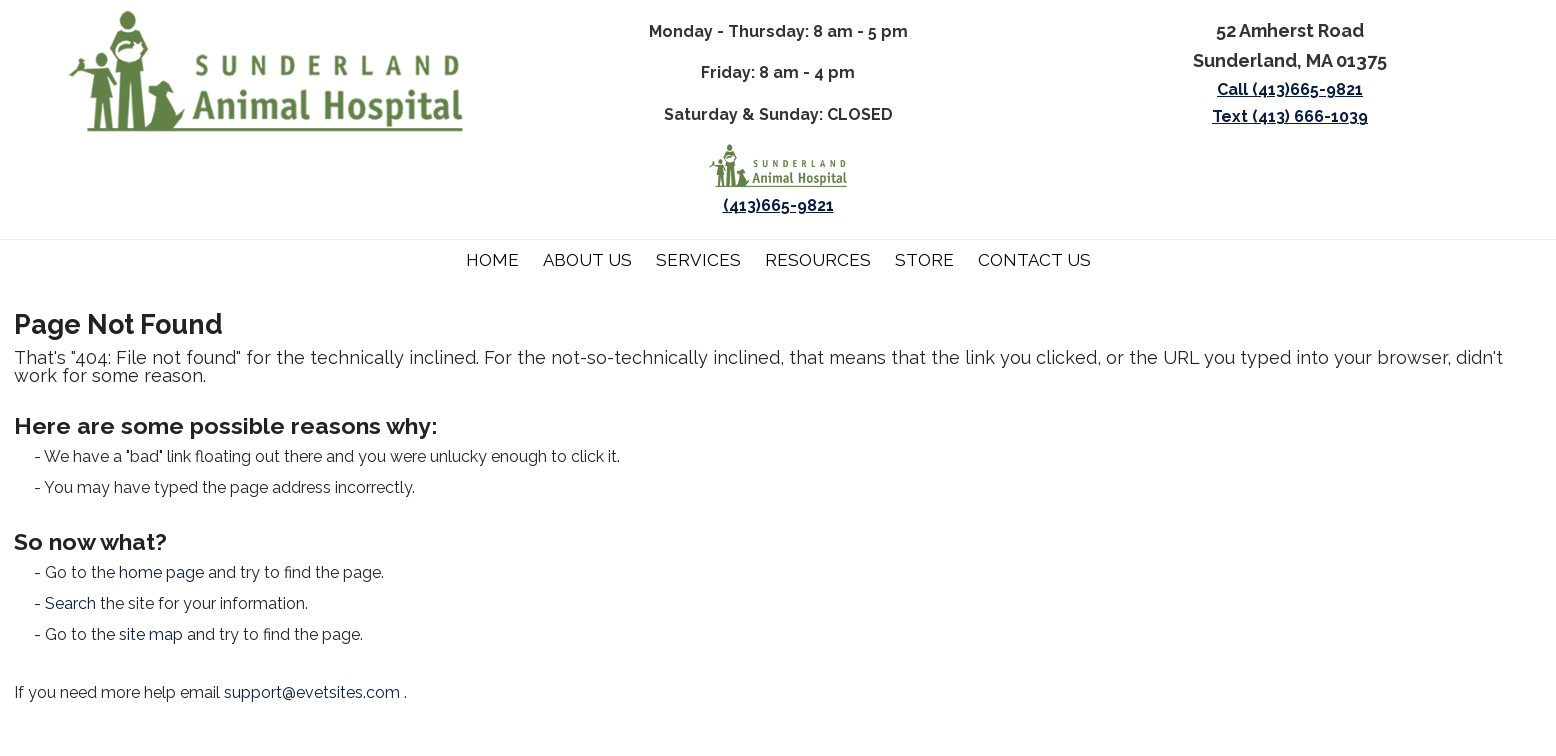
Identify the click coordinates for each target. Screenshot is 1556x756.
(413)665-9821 (778, 205)
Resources (818, 260)
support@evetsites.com (312, 692)
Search (70, 603)
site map (151, 634)
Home (492, 260)
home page (161, 572)
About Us (587, 260)
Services (698, 260)
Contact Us (1034, 260)
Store (924, 260)
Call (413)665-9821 (1290, 89)
